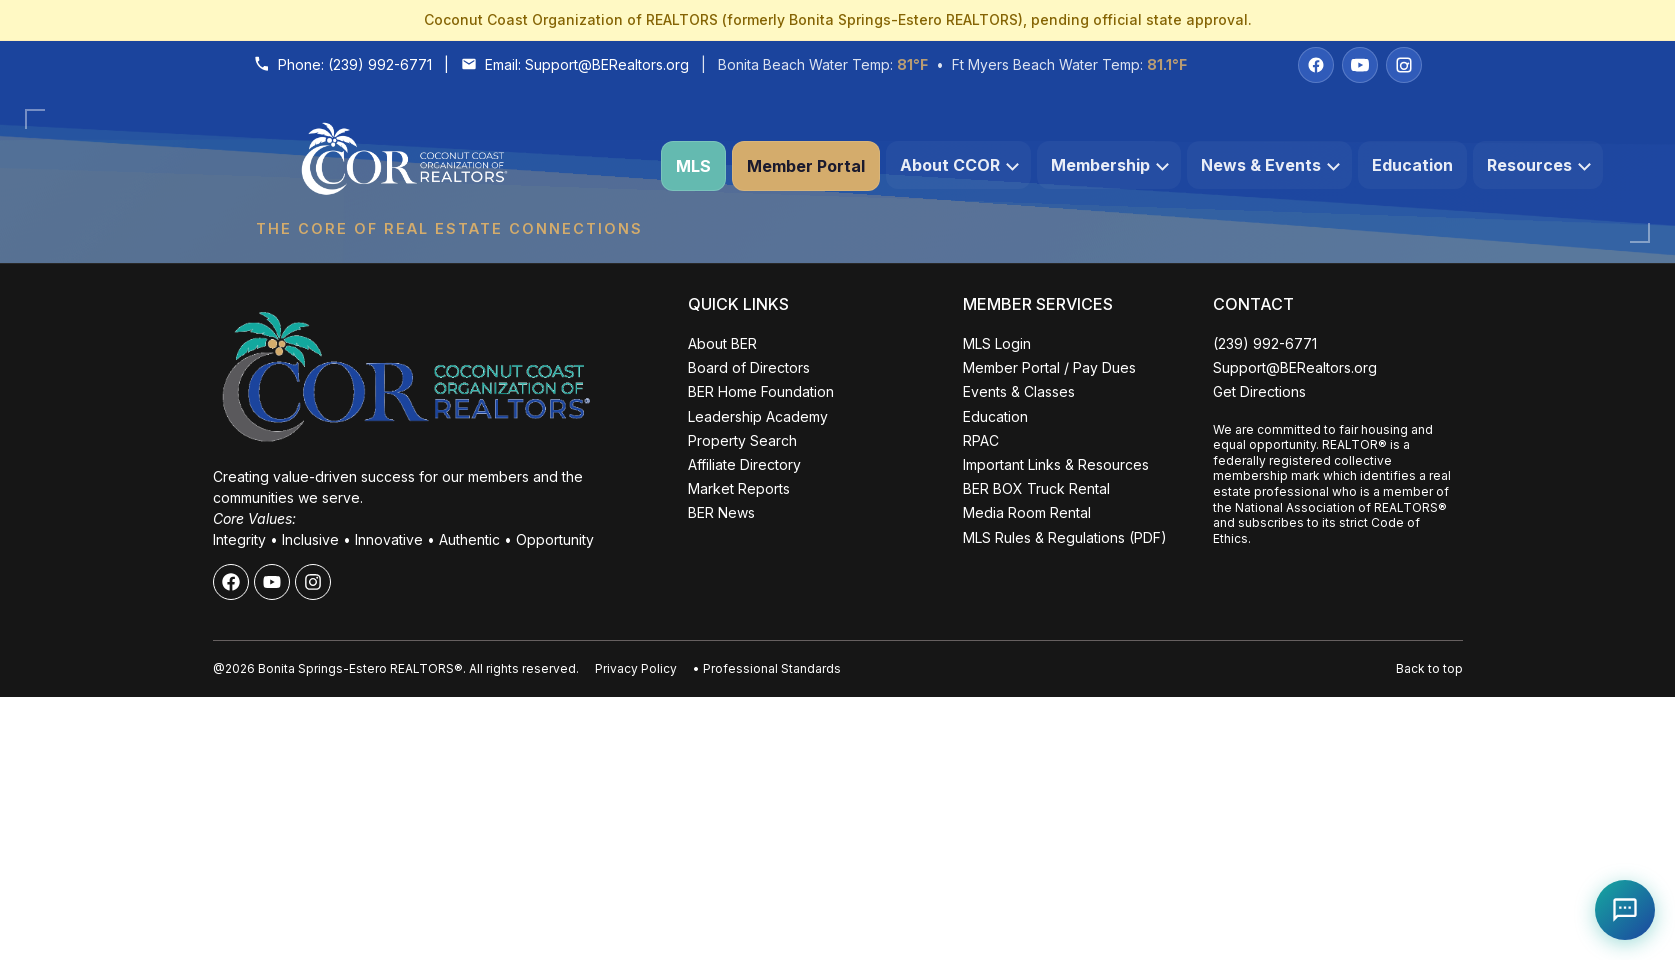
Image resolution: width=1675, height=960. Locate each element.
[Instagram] (1404, 65)
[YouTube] (1360, 65)
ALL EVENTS (194, 898)
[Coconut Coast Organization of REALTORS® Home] (449, 166)
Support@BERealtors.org (607, 64)
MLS (693, 166)
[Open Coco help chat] (1625, 910)
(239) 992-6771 (380, 64)
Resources (1539, 165)
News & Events (1270, 165)
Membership (1110, 165)
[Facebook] (1316, 65)
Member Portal (806, 166)
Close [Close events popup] (320, 578)
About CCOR (959, 165)
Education (1412, 165)
